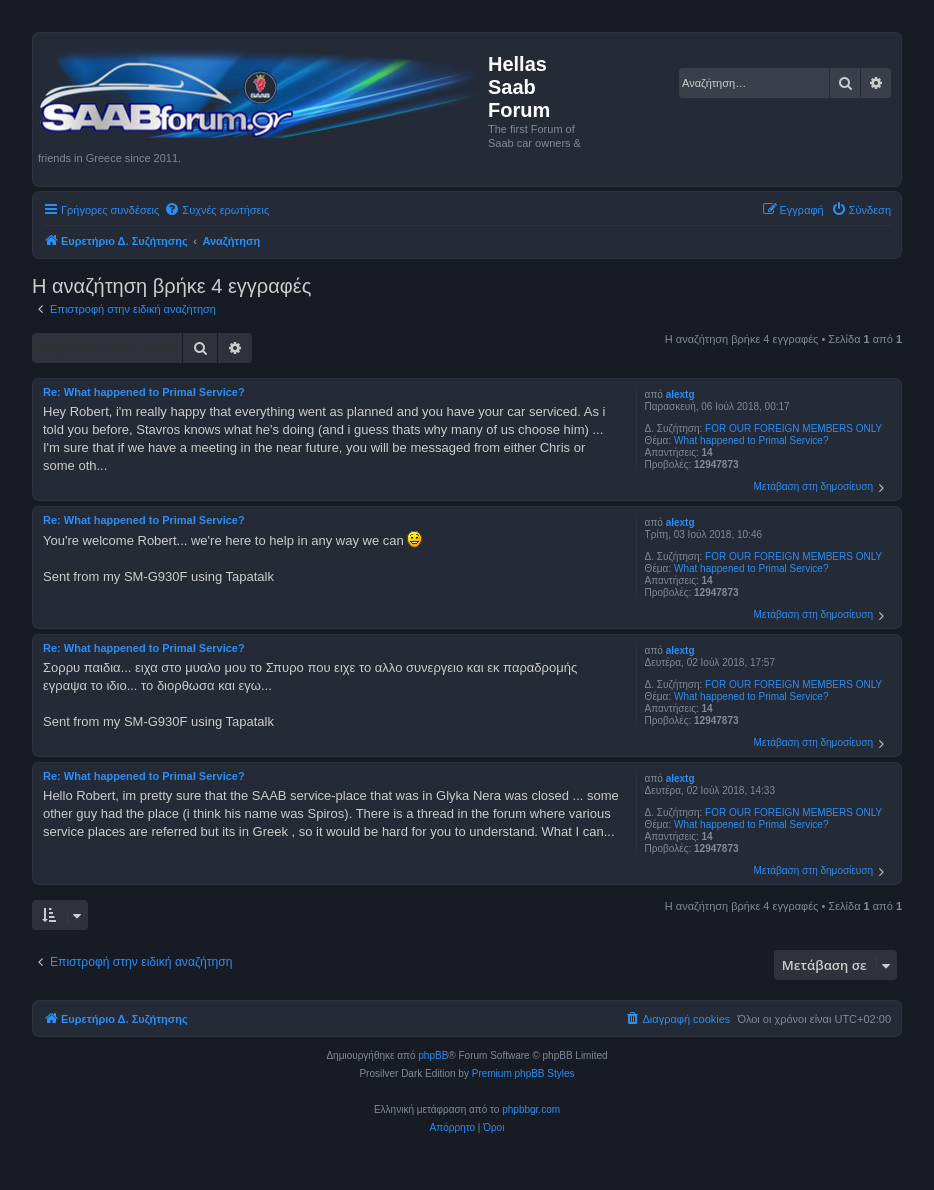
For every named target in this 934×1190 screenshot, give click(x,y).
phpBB (433, 1055)
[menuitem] (216, 210)
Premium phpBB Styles (523, 1073)
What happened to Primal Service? (751, 440)
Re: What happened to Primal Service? (144, 392)
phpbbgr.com (531, 1109)
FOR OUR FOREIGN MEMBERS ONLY (793, 428)
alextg (680, 394)
